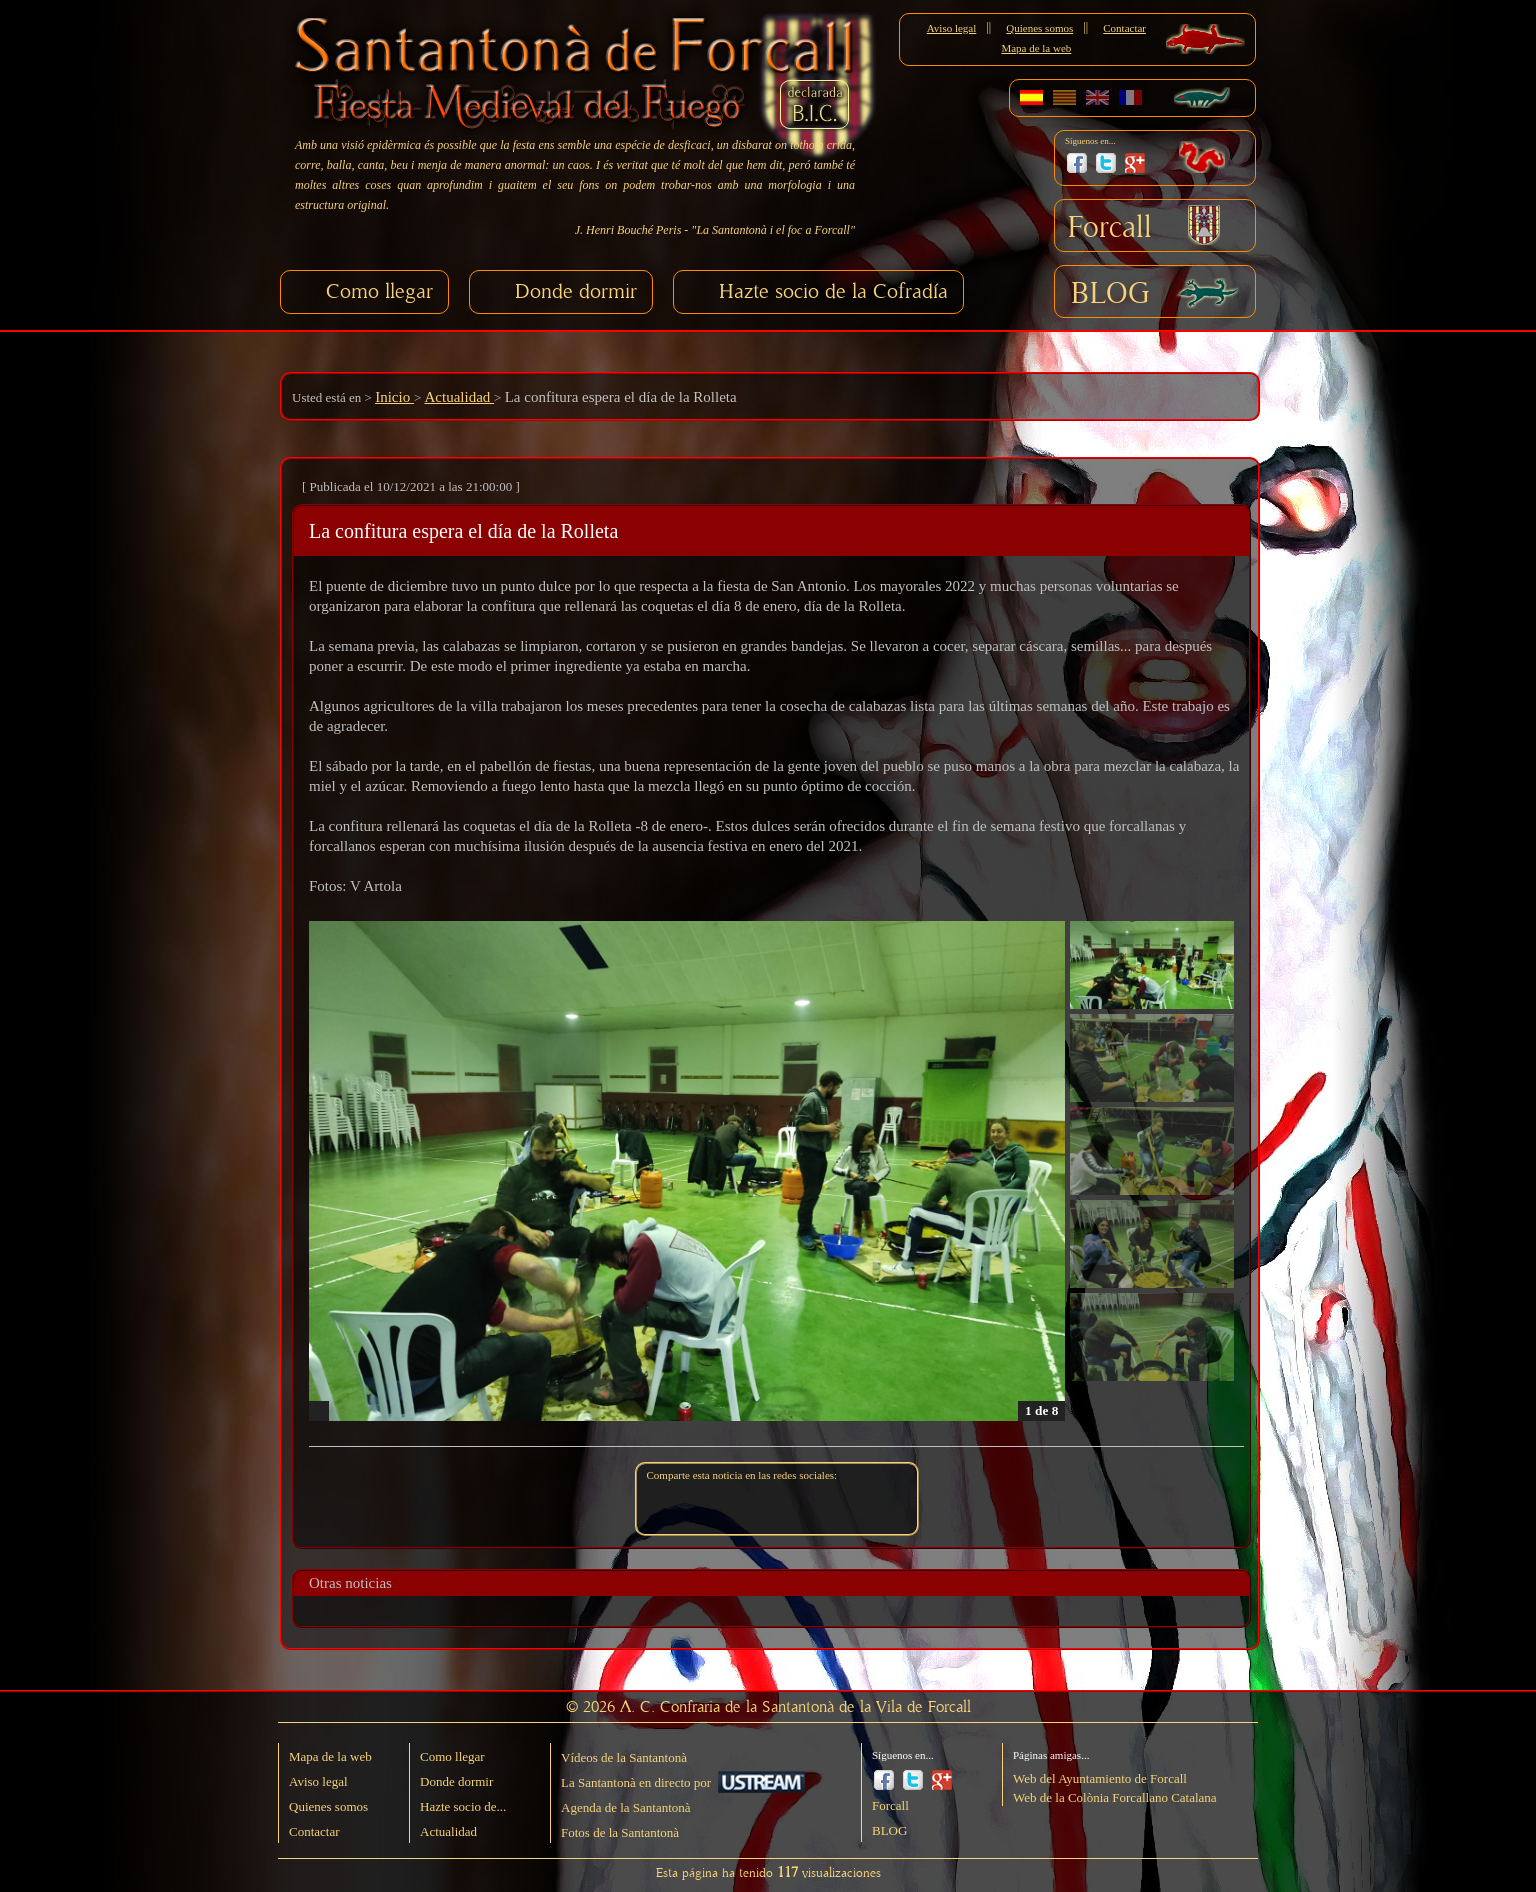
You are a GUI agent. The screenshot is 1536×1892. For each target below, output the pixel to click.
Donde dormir (576, 291)
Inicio (394, 397)
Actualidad (460, 397)
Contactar (1124, 28)
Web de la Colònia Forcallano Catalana (1115, 1797)
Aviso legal (952, 28)
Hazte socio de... (463, 1806)
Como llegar (379, 291)
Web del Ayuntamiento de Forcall (1100, 1778)
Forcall (1110, 228)
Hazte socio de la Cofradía (833, 291)
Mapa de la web (1036, 48)
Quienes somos (1039, 28)
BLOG (1110, 294)
